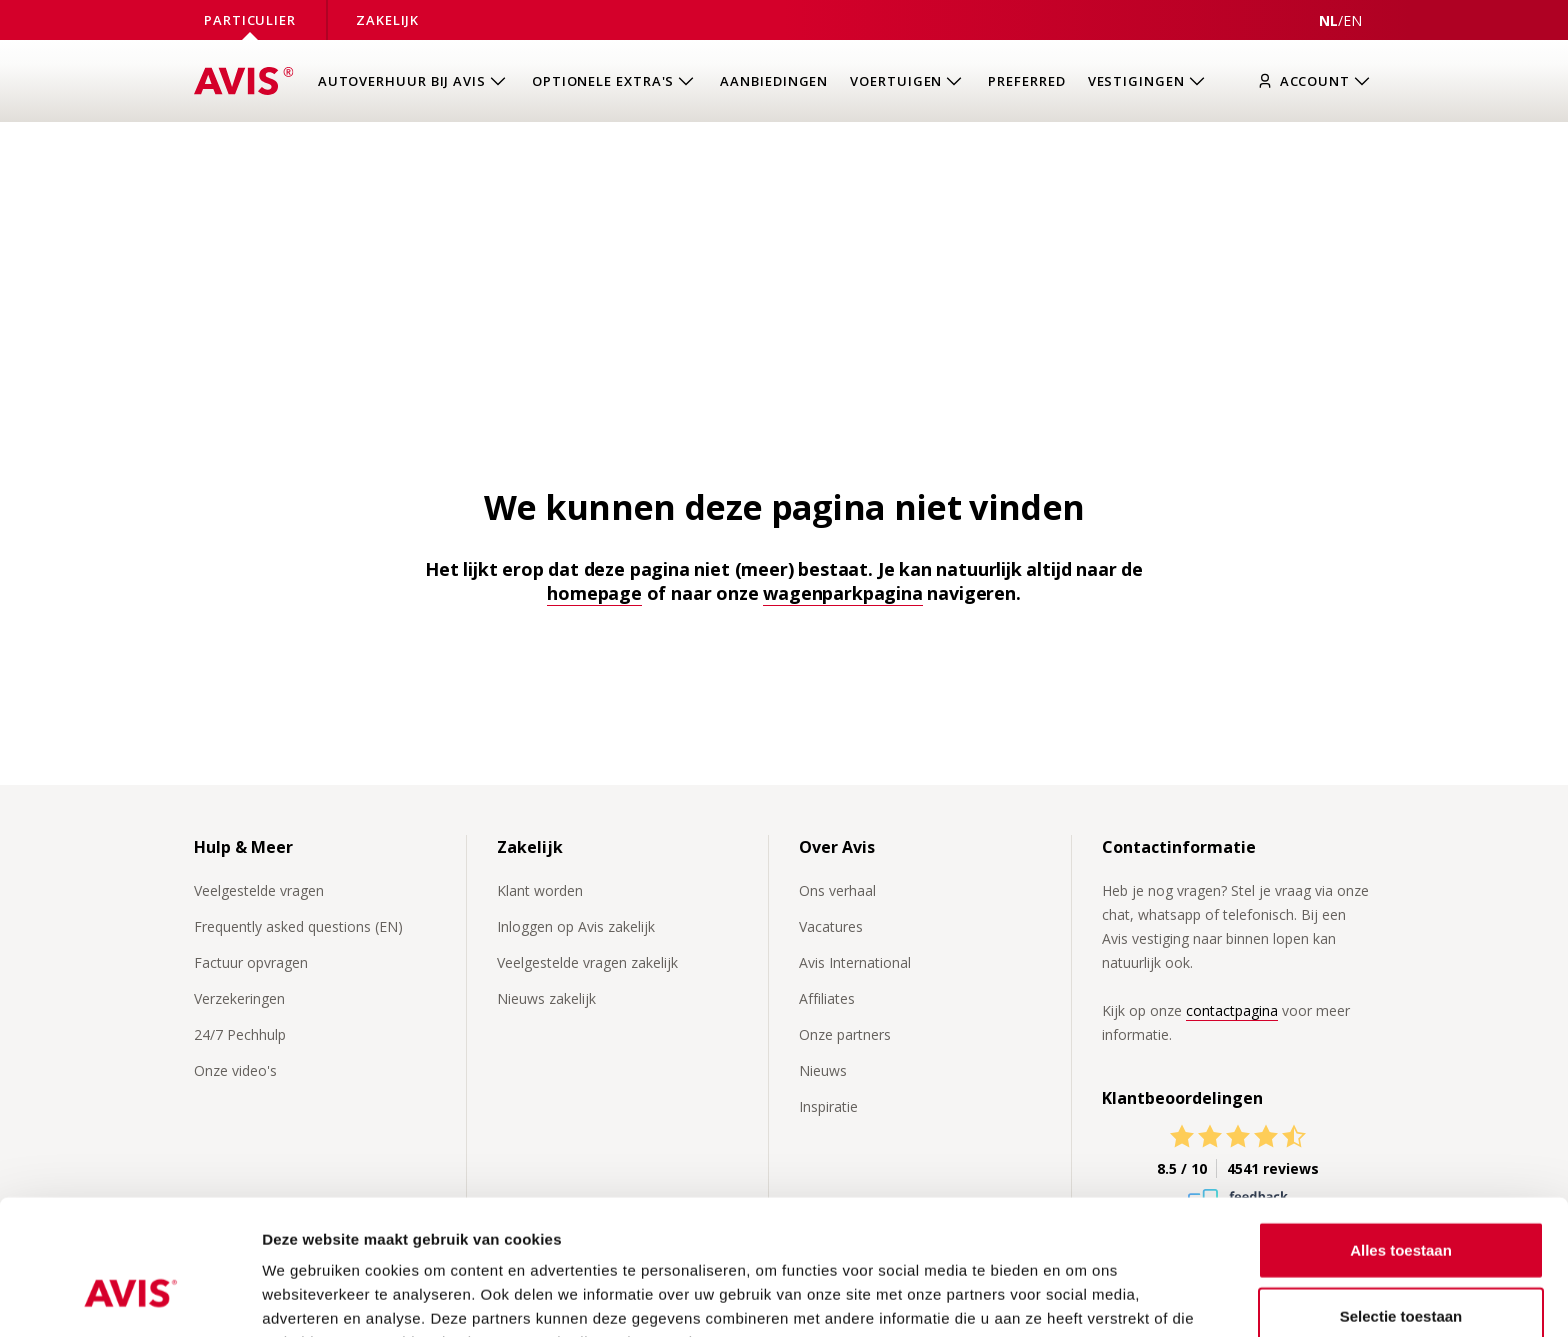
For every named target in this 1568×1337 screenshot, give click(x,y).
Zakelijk (387, 20)
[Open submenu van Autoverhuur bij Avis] (414, 81)
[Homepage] (244, 81)
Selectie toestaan (1401, 1206)
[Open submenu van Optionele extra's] (615, 81)
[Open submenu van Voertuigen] (908, 81)
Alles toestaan (1401, 1140)
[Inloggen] (1318, 81)
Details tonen (1080, 1297)
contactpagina (1232, 1010)
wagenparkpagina (842, 593)
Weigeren (1400, 1271)
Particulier (250, 20)
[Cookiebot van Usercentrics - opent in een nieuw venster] (129, 1298)
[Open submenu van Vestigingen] (1148, 81)
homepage (594, 593)
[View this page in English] (1352, 20)
